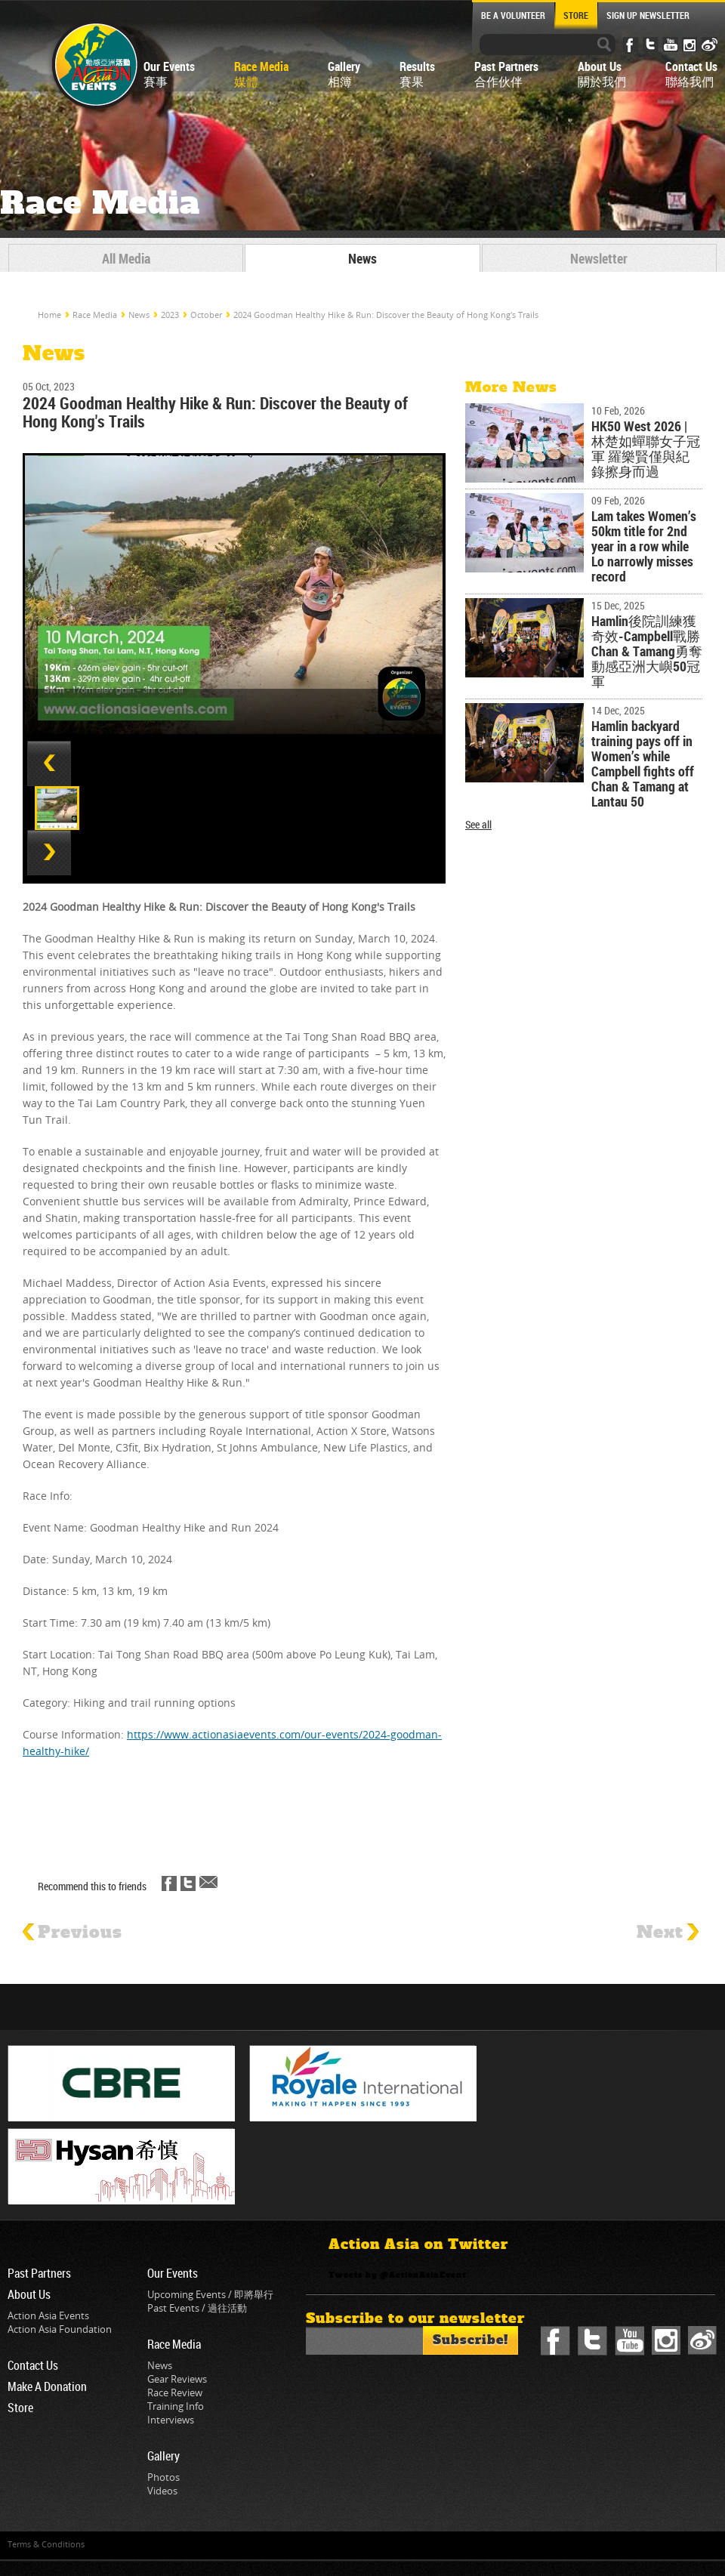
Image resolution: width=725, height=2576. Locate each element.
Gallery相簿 (344, 74)
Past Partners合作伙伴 (506, 74)
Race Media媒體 (261, 74)
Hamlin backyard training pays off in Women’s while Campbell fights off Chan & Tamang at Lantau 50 (642, 763)
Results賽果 (417, 74)
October (206, 314)
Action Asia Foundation (60, 2329)
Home (49, 314)
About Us (29, 2294)
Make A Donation (47, 2386)
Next (668, 1933)
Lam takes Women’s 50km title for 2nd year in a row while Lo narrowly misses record (643, 546)
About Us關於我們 (602, 74)
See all (478, 825)
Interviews (170, 2419)
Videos (162, 2490)
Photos (163, 2477)
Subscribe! (470, 2340)
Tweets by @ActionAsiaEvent (397, 2275)
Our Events (172, 2273)
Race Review (174, 2392)
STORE (575, 15)
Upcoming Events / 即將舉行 (210, 2294)
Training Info (175, 2406)
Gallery (163, 2456)
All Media (126, 258)
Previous (72, 1933)
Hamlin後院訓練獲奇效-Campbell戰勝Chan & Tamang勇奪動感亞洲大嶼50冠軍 (646, 651)
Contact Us (33, 2365)
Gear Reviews (177, 2379)
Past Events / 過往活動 (197, 2308)
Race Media (94, 314)
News (362, 258)
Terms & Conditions (46, 2544)
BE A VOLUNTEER (513, 15)
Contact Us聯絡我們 (691, 74)
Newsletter (599, 258)
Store (20, 2407)
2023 (170, 314)
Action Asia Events (48, 2315)
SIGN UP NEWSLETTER (648, 15)
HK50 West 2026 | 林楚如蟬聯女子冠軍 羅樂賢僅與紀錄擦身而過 (645, 448)
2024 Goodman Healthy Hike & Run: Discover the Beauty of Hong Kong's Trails (385, 314)
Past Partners (39, 2273)
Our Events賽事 (169, 74)
